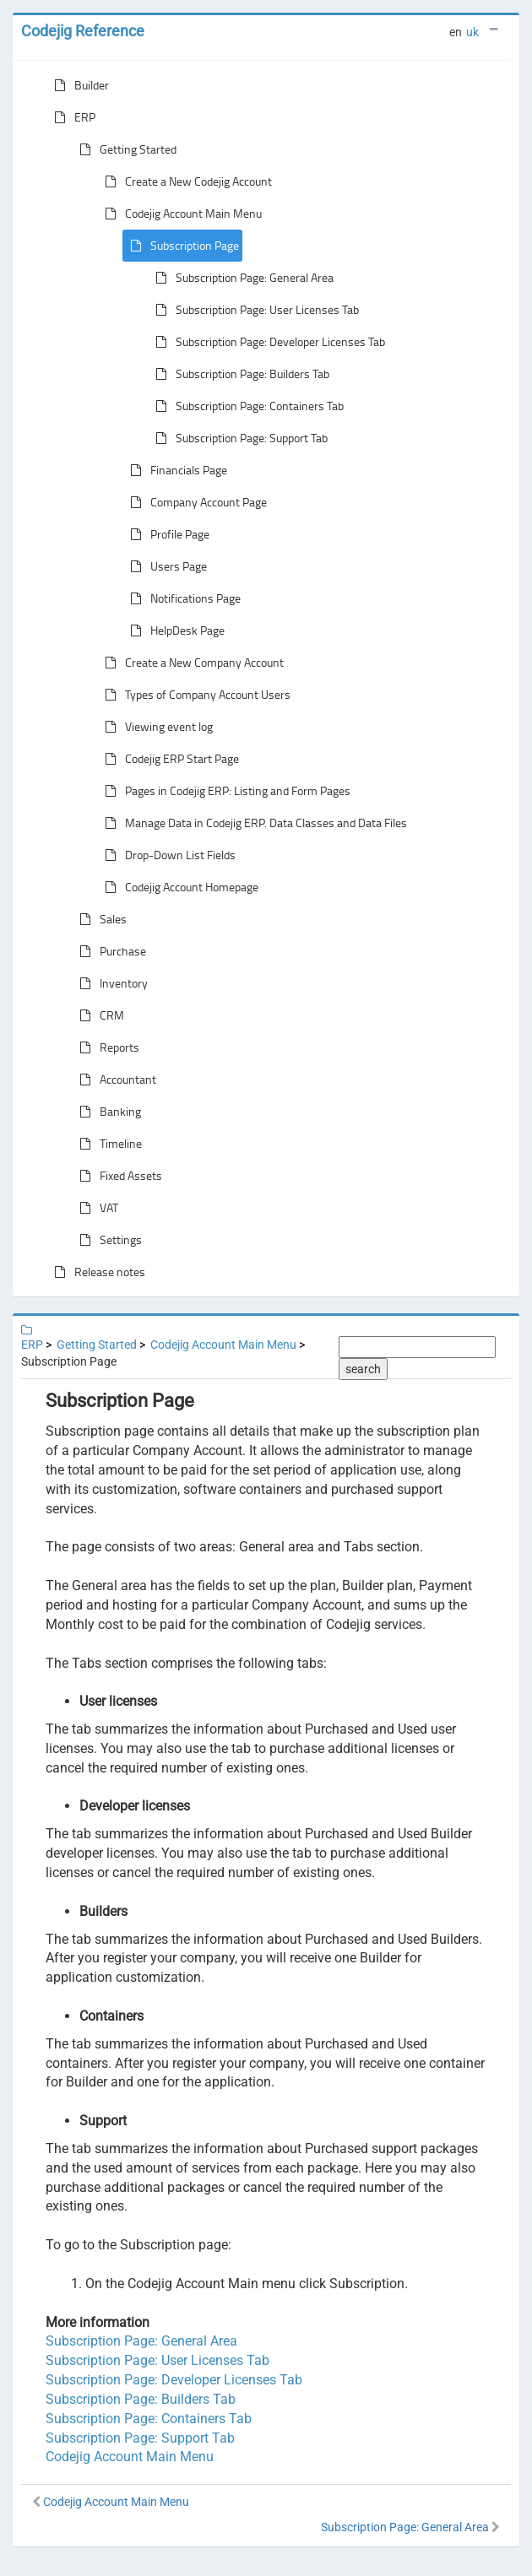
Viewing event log (155, 726)
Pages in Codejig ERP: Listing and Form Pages (224, 791)
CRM (98, 1015)
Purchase (109, 951)
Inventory (110, 983)
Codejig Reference (82, 31)
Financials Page (175, 470)
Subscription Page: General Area (241, 277)
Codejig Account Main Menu (180, 213)
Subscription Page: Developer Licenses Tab (267, 341)
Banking (107, 1111)
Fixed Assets (117, 1175)
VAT (95, 1207)
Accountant (114, 1079)
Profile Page (166, 534)
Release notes (96, 1272)
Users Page (165, 566)
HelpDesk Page (174, 630)
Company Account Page (195, 502)
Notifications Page (182, 598)
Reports (106, 1047)
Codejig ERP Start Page (168, 758)
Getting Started (124, 149)
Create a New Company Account (191, 662)
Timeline (107, 1143)
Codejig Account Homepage (178, 887)
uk (472, 32)
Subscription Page (181, 245)
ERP (71, 117)
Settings (107, 1240)
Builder (78, 85)
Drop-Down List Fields (167, 855)
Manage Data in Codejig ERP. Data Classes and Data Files (252, 823)
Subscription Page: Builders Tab (239, 374)
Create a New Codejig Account (185, 181)
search (363, 1369)
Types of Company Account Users (194, 694)
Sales (100, 919)
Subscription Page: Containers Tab (246, 406)
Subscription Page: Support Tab (238, 438)
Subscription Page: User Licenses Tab (254, 309)
